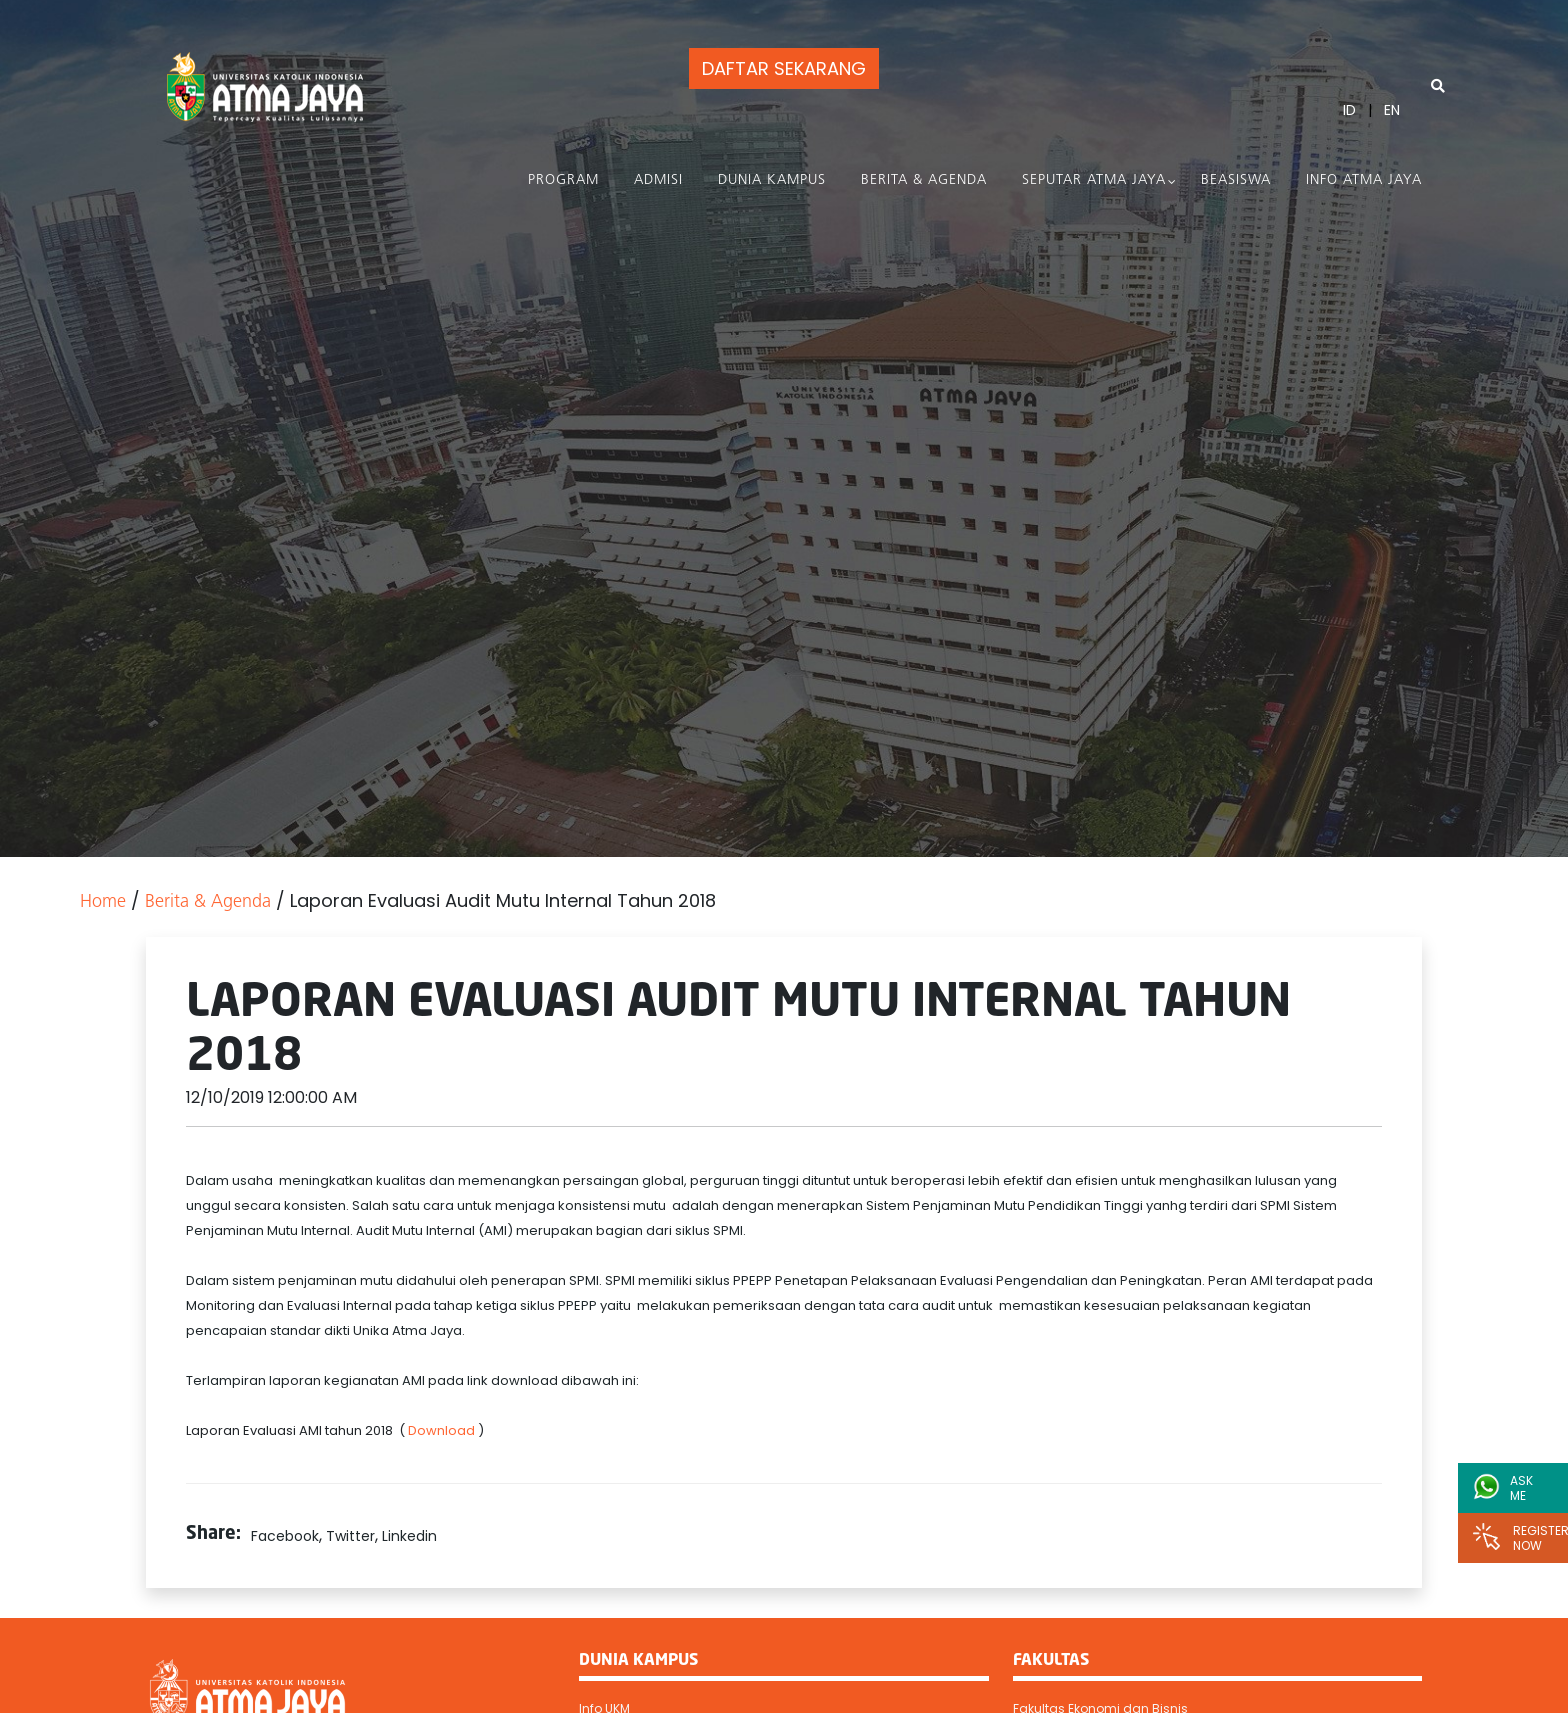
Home (103, 902)
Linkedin (409, 1536)
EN (1392, 110)
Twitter (350, 1536)
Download (443, 1430)
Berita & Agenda (924, 180)
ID (1349, 110)
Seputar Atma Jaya (1094, 180)
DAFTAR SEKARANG (782, 68)
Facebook (285, 1536)
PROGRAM (563, 180)
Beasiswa (1236, 180)
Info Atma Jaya (1364, 180)
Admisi (658, 180)
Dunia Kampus (772, 180)
